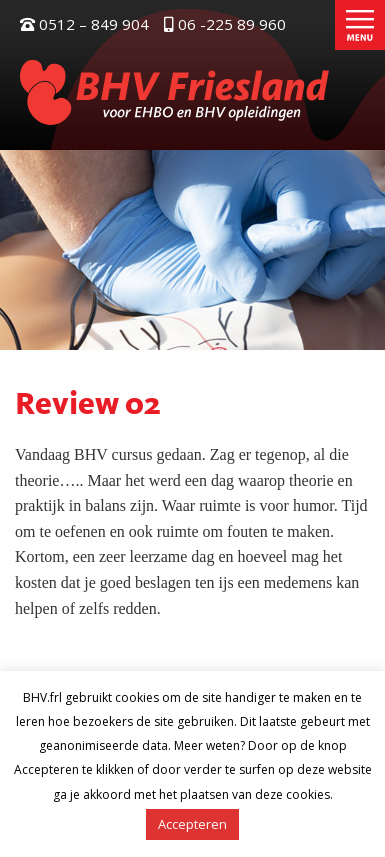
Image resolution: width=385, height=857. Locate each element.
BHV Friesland (174, 92)
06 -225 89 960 (225, 24)
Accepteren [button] (192, 824)
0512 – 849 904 (84, 24)
